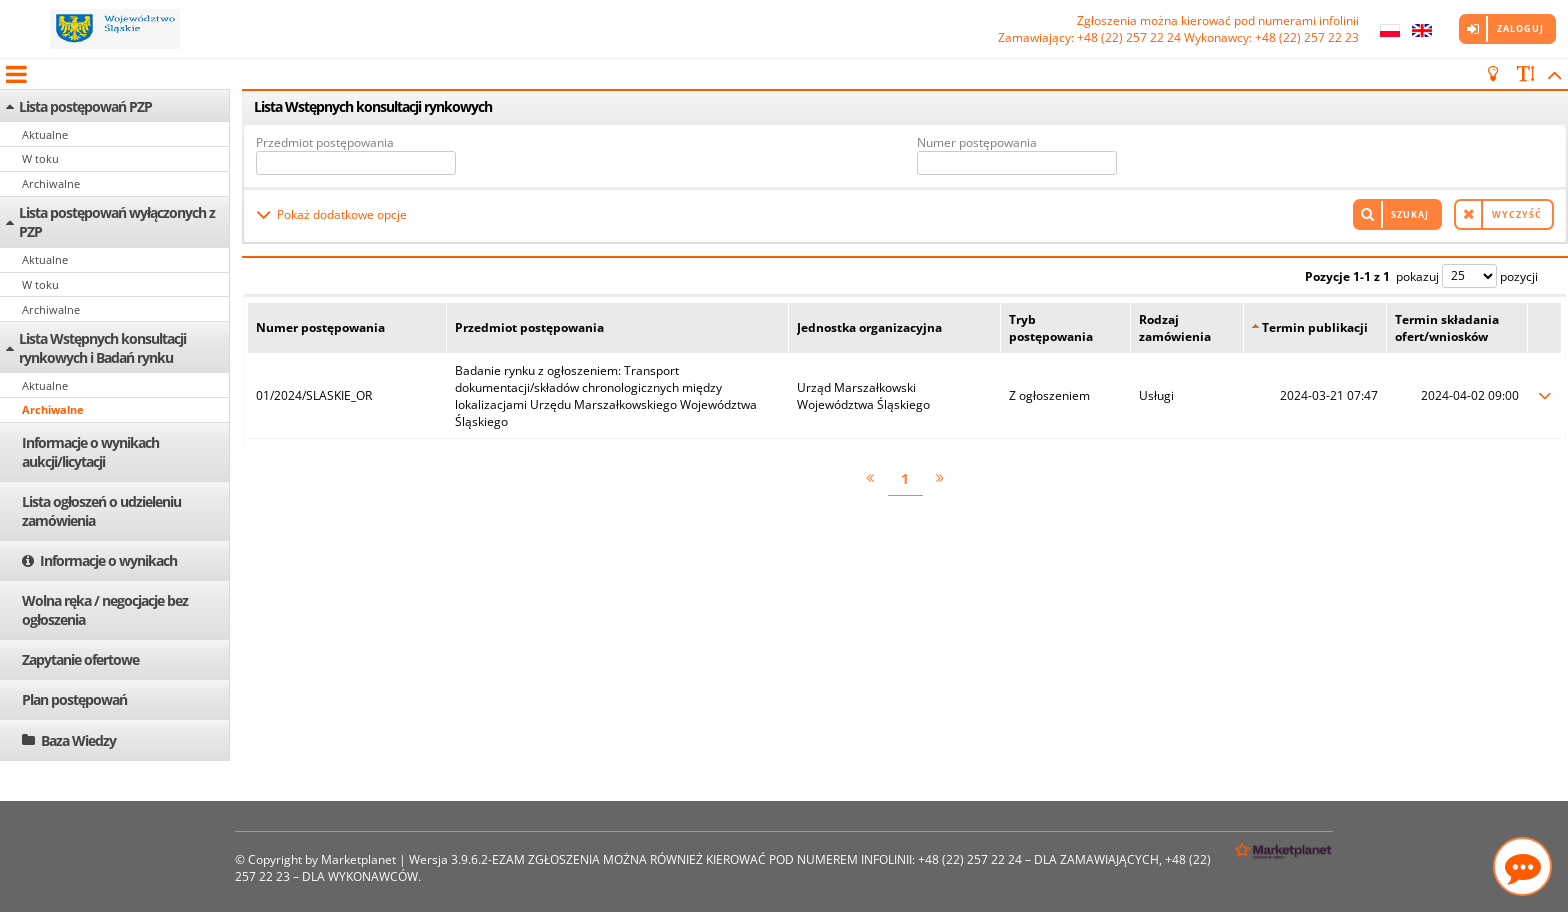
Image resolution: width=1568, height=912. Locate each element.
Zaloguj (1520, 28)
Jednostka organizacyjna (869, 327)
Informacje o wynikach (108, 560)
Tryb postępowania (1051, 328)
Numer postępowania (977, 142)
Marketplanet (358, 859)
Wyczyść (1517, 214)
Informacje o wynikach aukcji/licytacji (90, 452)
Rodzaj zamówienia (1175, 328)
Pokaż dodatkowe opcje (342, 214)
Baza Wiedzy (78, 740)
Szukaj (1410, 214)
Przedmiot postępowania (325, 142)
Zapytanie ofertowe (80, 659)
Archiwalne (51, 183)
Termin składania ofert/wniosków (1447, 328)
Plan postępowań (74, 699)
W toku (40, 158)
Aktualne (45, 134)
